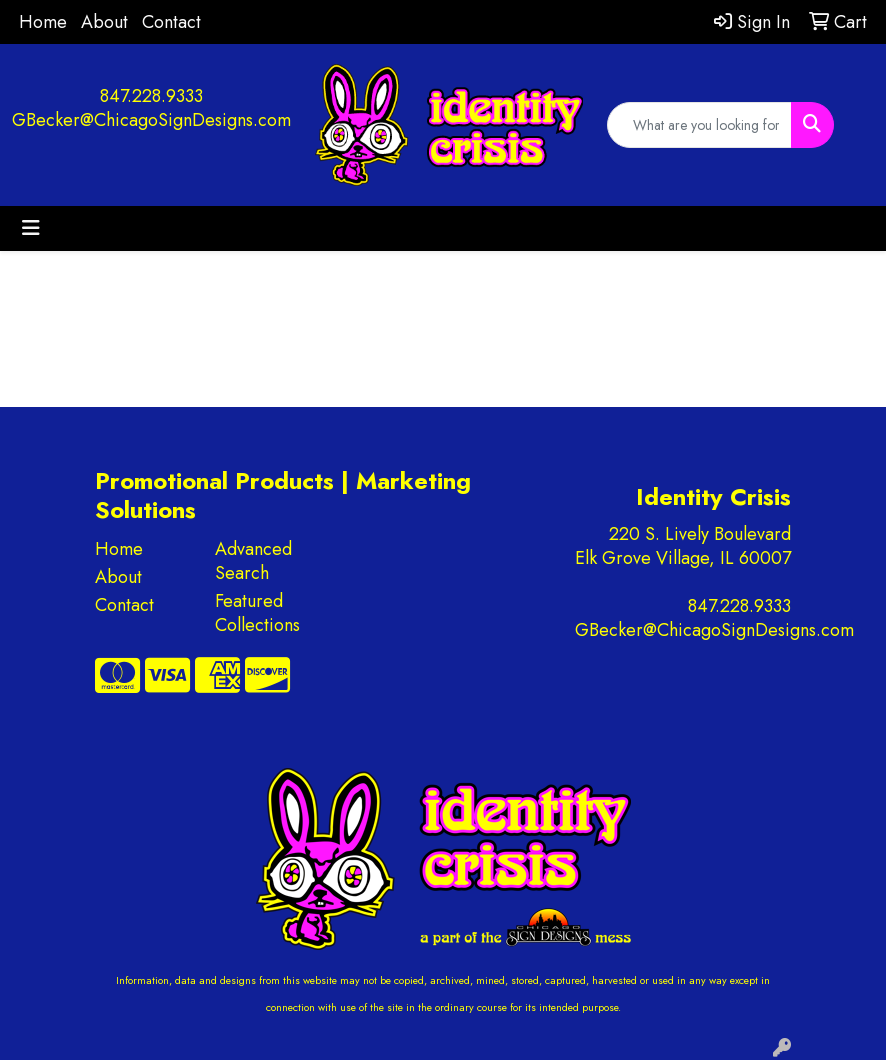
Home (43, 22)
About (104, 22)
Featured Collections (257, 613)
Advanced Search (253, 561)
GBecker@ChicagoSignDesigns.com (151, 120)
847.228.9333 (151, 96)
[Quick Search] (699, 125)
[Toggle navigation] (31, 228)
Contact (171, 22)
